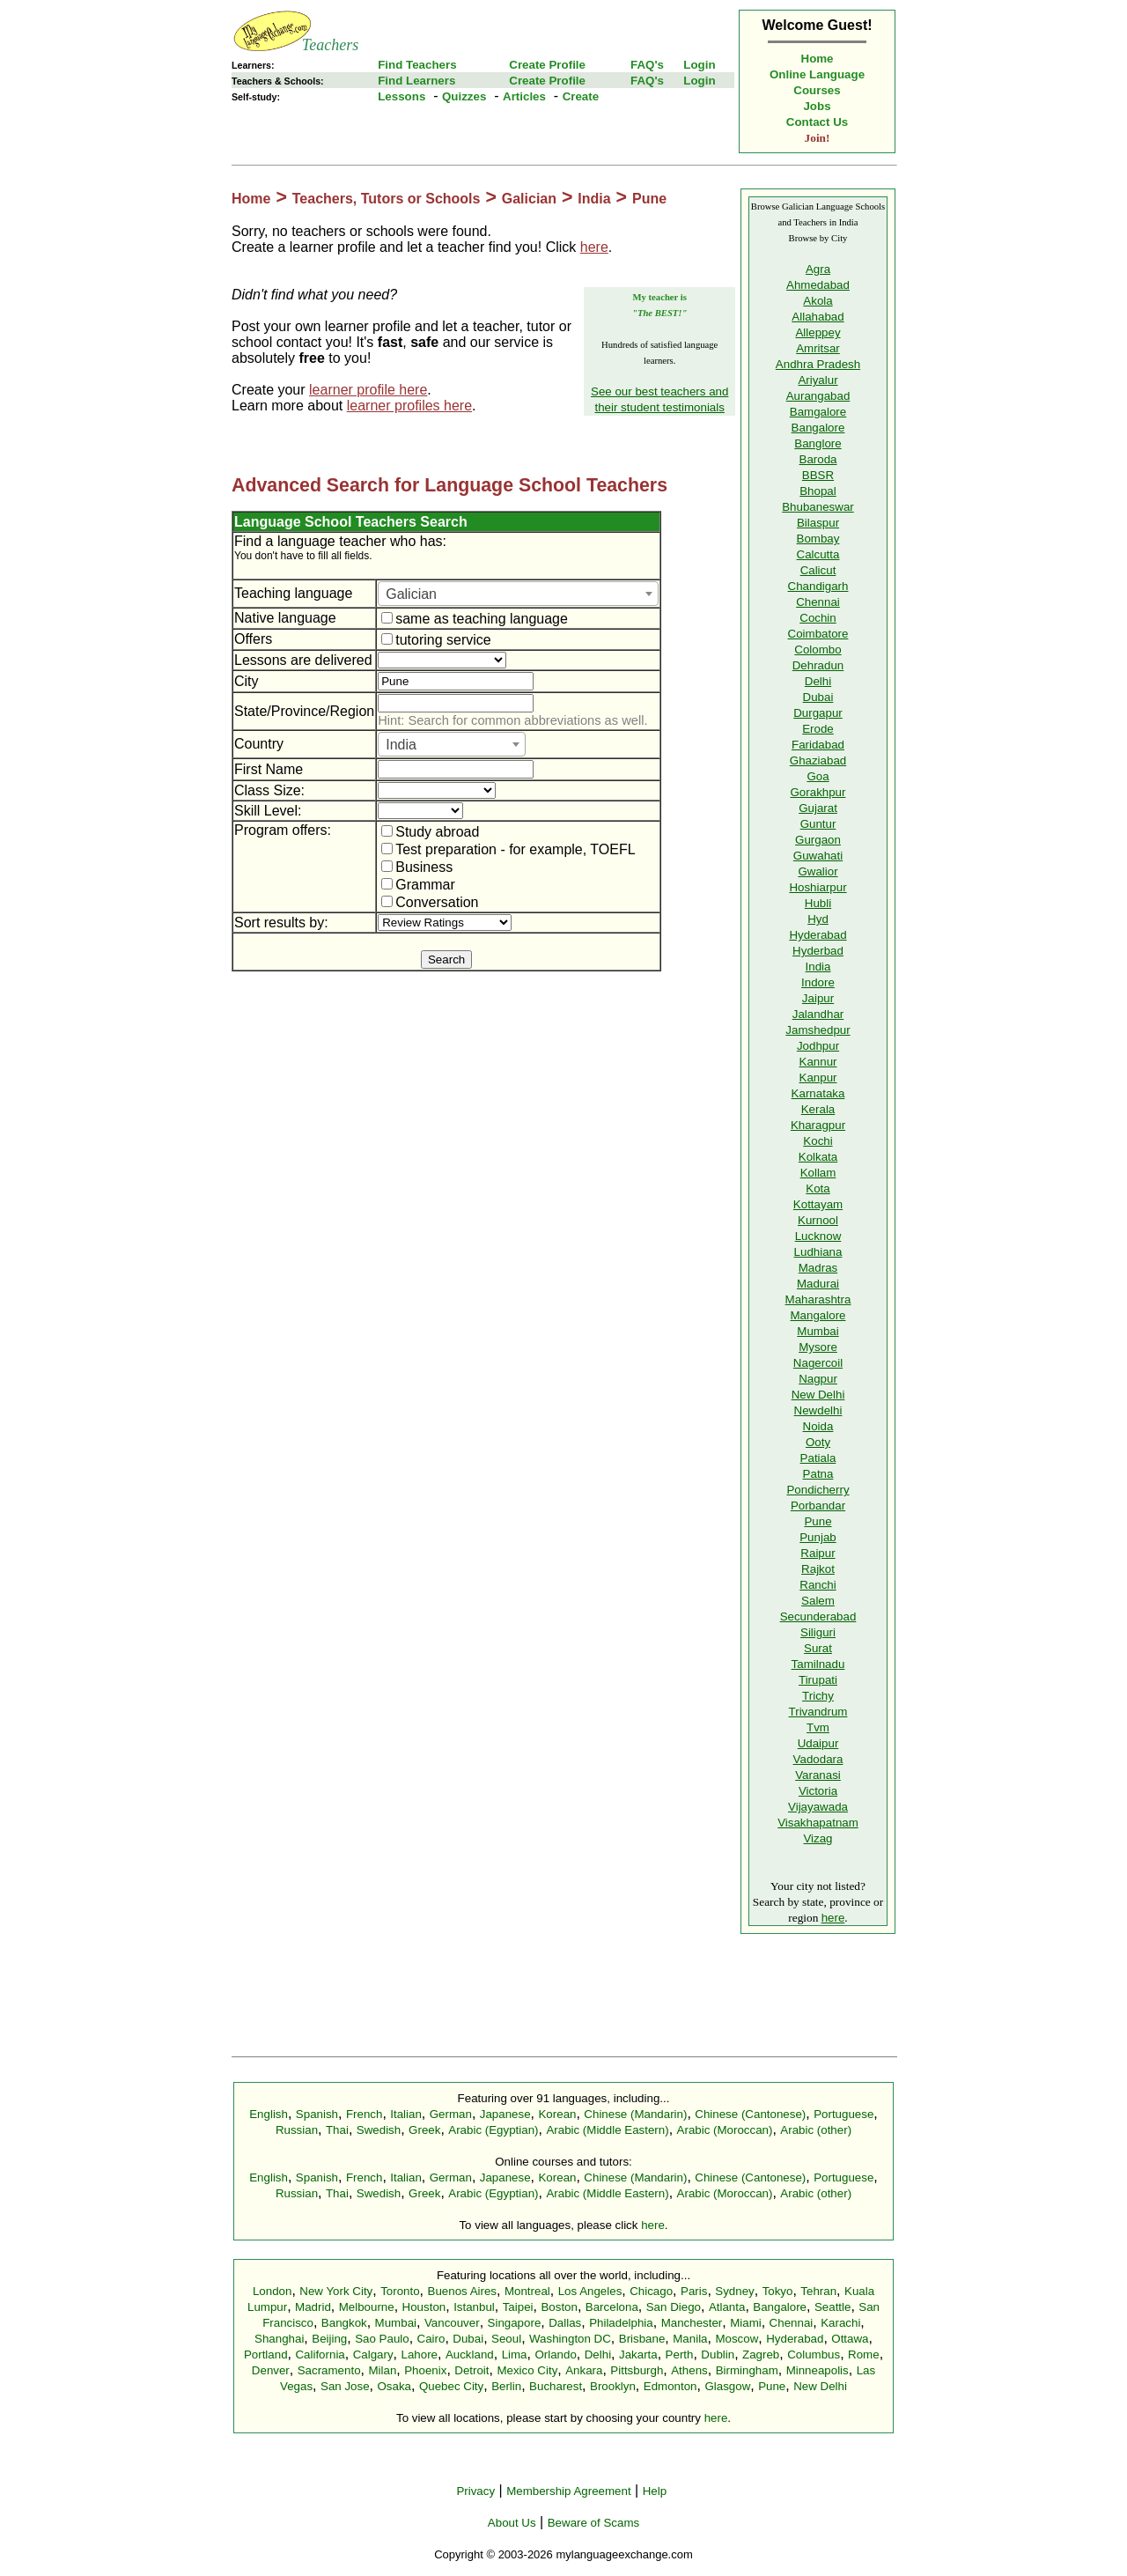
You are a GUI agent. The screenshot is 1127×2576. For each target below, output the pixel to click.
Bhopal (817, 491)
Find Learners (416, 80)
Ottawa (849, 2338)
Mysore (818, 1347)
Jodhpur (818, 1045)
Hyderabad (817, 934)
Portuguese (843, 2114)
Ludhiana (818, 1251)
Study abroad (430, 831)
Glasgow (727, 2386)
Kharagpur (818, 1125)
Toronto (399, 2291)
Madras (818, 1267)
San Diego (673, 2307)
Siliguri (818, 1632)
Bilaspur (818, 522)
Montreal (527, 2291)
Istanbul (474, 2307)
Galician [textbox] (411, 594)
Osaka (394, 2386)
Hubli (818, 903)
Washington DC (570, 2338)
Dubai (818, 697)
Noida (818, 1426)
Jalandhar (818, 1014)
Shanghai (279, 2338)
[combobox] (518, 593)
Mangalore (818, 1315)
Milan (382, 2370)
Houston (424, 2307)
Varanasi (818, 1775)
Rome (864, 2354)
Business (417, 867)
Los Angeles (590, 2291)
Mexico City (527, 2370)
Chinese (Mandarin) (635, 2114)
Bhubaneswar (818, 506)
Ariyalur (817, 380)
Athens (689, 2370)
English (268, 2114)
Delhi (818, 681)
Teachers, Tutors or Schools (386, 198)
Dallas (565, 2322)
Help (655, 2491)
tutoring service (436, 639)
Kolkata (818, 1156)
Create (581, 96)
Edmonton (670, 2386)
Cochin (817, 617)
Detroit (471, 2370)
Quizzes (464, 96)
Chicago (651, 2291)
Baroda (818, 459)
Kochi (817, 1141)
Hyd (818, 919)
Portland (266, 2354)
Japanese (505, 2114)
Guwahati (818, 855)
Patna (818, 1473)
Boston (559, 2307)
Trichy (818, 1695)
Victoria (818, 1790)
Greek (424, 2130)
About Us (512, 2522)
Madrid (313, 2307)
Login (699, 64)
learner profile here (368, 389)
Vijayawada (818, 1806)
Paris (694, 2291)
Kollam (818, 1172)
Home (817, 58)
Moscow (736, 2338)
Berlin (506, 2386)
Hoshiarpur (817, 887)
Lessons (401, 96)
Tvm (818, 1727)
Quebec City (451, 2386)
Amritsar (818, 348)
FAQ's (647, 64)
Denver (271, 2370)
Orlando (555, 2354)
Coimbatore (818, 633)
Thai (337, 2130)
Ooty (818, 1442)
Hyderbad (817, 950)
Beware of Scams (593, 2522)
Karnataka (818, 1093)
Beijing (329, 2338)
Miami (746, 2322)
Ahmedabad (818, 285)
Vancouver (452, 2322)
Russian (297, 2130)
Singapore (514, 2322)
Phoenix (425, 2370)
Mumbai (817, 1331)
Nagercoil (818, 1362)
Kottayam (818, 1204)
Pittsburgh (636, 2370)
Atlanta (727, 2307)
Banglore (817, 443)
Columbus (813, 2354)
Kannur (818, 1061)
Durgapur (818, 713)
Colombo (817, 649)
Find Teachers (417, 64)
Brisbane (642, 2338)
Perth (680, 2354)
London (272, 2291)
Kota (817, 1188)
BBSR (818, 475)
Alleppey (817, 332)
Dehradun (818, 665)
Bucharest (555, 2386)
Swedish (379, 2130)
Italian (406, 2114)
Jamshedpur (817, 1030)
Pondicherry (817, 1489)
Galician (529, 198)
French (364, 2114)
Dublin (717, 2354)
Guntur (818, 823)
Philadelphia (621, 2322)
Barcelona (612, 2307)
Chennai (818, 602)
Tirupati (818, 1680)
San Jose (345, 2386)
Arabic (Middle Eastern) (607, 2130)
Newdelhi (818, 1410)
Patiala (818, 1458)
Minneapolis (817, 2370)
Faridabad (818, 744)
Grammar (418, 884)
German (451, 2114)
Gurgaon (818, 839)
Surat (818, 1648)
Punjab (817, 1537)
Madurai (818, 1283)
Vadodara (818, 1759)
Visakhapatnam (817, 1822)
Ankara (583, 2370)
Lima (514, 2354)
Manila (690, 2338)
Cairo (431, 2338)
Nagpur (818, 1378)
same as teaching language (474, 618)
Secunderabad (818, 1616)
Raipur (817, 1553)
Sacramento (329, 2370)
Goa (818, 776)
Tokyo (777, 2291)
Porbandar (818, 1505)
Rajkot (818, 1569)
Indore (818, 982)
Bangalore (818, 427)
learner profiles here (409, 405)
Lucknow (818, 1236)
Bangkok (344, 2322)
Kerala (818, 1109)
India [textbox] (401, 744)
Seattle (832, 2307)
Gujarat (818, 808)
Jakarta (638, 2354)
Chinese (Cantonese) (750, 2114)
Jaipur (818, 998)
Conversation (429, 902)
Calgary (373, 2354)
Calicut (818, 570)
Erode (818, 728)
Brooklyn (613, 2386)
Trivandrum (818, 1711)
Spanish (317, 2114)
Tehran (818, 2291)
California (319, 2354)
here (594, 247)
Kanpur (818, 1077)
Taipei (518, 2307)
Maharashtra (818, 1299)
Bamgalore (818, 411)
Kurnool (818, 1220)
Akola (817, 300)
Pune (649, 198)
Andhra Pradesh (818, 364)
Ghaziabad (818, 760)
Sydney (734, 2291)
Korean (557, 2114)
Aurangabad (818, 395)
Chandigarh (818, 586)
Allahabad (817, 316)
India (594, 198)
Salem (818, 1600)
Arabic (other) (815, 2130)
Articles (524, 96)
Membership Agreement (568, 2491)
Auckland (470, 2354)
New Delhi (818, 1394)
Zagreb (760, 2354)
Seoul (506, 2338)
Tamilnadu (818, 1664)
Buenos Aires (462, 2291)
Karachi (840, 2322)
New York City (335, 2291)
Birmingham (747, 2370)
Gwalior (817, 871)
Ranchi (817, 1584)
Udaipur (818, 1743)
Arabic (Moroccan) (725, 2130)
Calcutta (818, 554)
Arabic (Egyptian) (493, 2130)
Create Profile (547, 64)
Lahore (419, 2354)
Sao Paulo (382, 2338)
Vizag (817, 1838)
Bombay (818, 538)
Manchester (692, 2322)
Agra (818, 269)
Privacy (475, 2491)
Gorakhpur (818, 792)
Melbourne (366, 2307)
